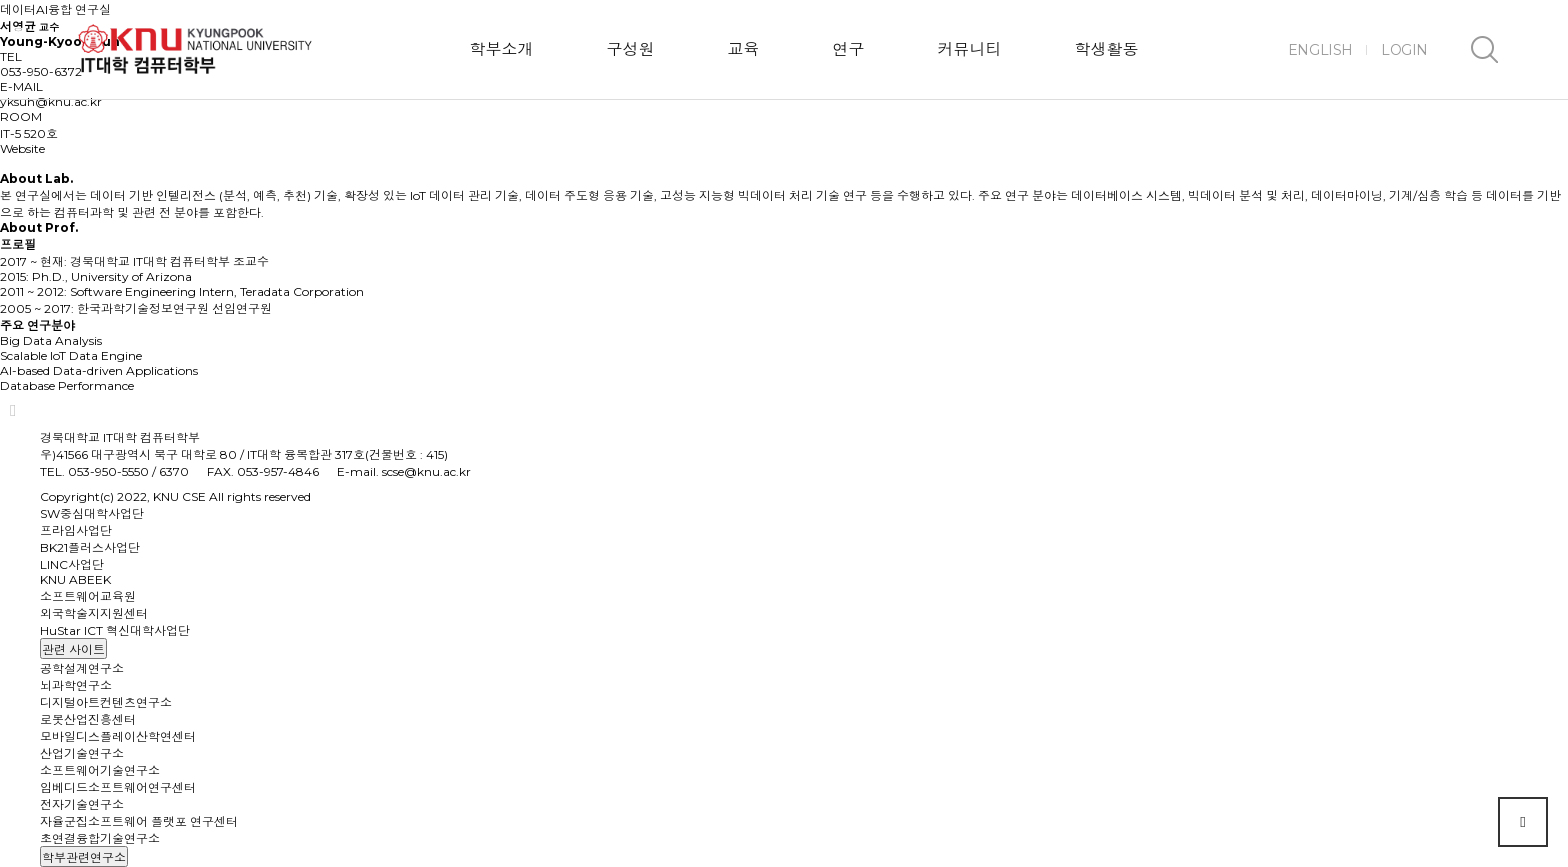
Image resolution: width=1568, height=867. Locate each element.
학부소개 (501, 49)
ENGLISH (1320, 50)
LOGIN (1404, 50)
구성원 (630, 49)
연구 (848, 49)
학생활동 (1106, 49)
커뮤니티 (969, 49)
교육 (743, 49)
